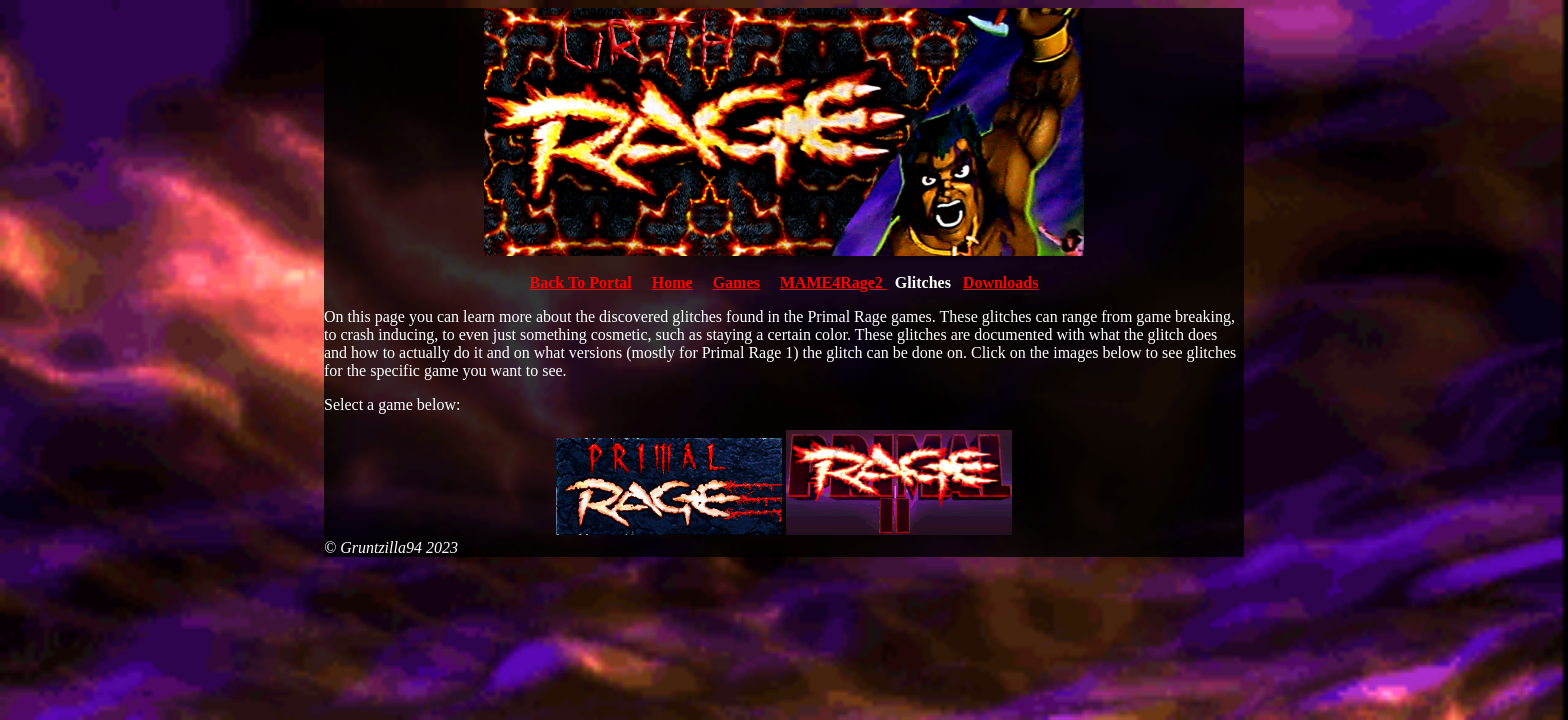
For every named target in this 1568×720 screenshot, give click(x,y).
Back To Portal (581, 282)
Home (672, 282)
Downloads (1001, 282)
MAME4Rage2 (833, 282)
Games (736, 282)
